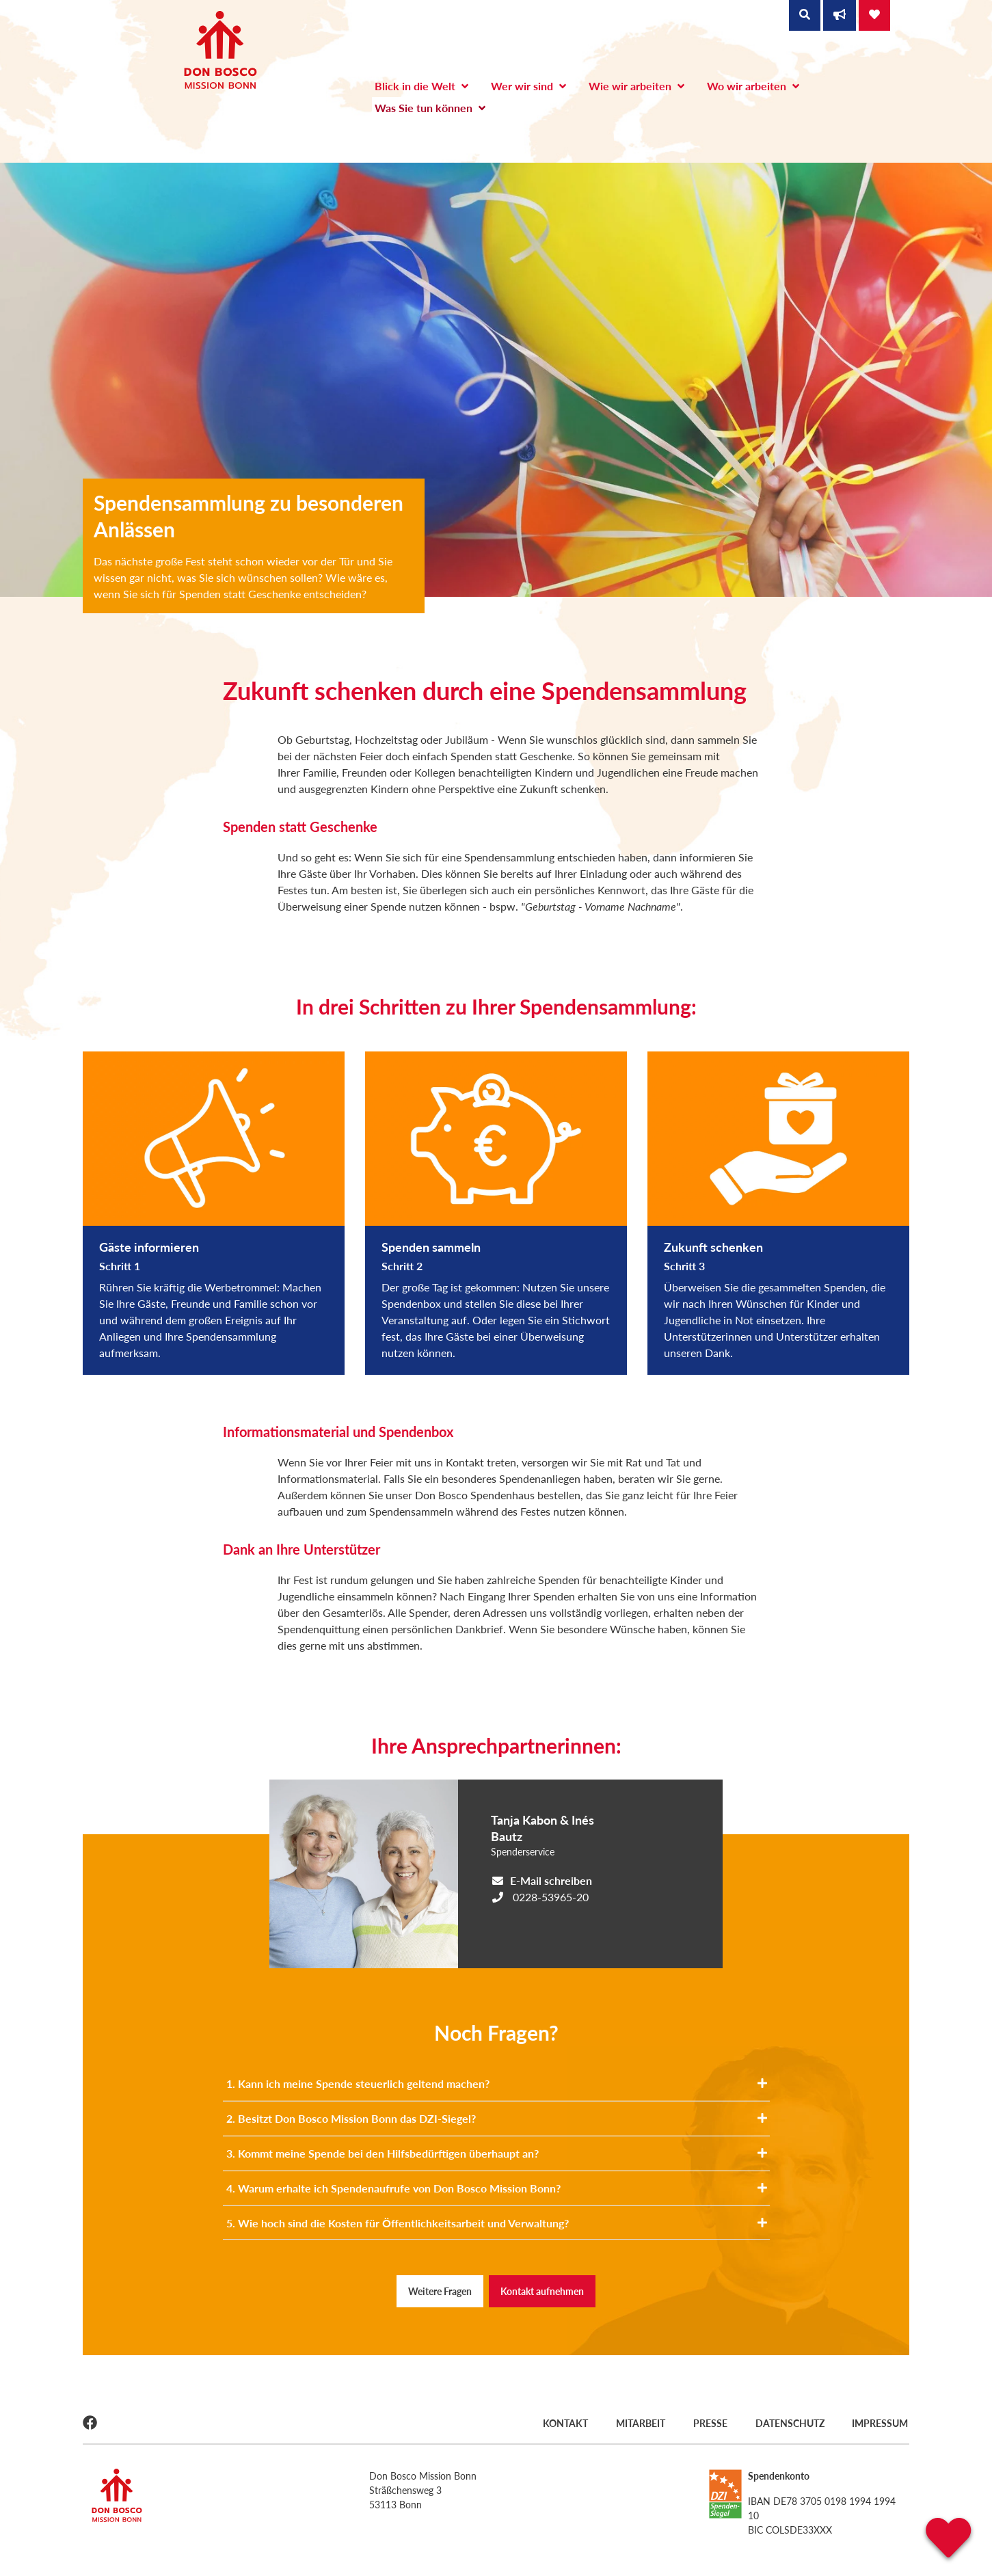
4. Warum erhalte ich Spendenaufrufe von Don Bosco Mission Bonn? (496, 2188)
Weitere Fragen (440, 2291)
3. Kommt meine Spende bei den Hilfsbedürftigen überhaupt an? (496, 2153)
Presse (710, 2422)
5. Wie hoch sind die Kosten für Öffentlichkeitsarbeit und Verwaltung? (496, 2222)
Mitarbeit (639, 2422)
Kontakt (563, 2422)
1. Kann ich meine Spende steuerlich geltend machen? (496, 2083)
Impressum (881, 2422)
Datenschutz (790, 2422)
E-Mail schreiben (551, 1880)
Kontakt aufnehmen (542, 2291)
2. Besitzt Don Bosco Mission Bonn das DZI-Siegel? (496, 2118)
